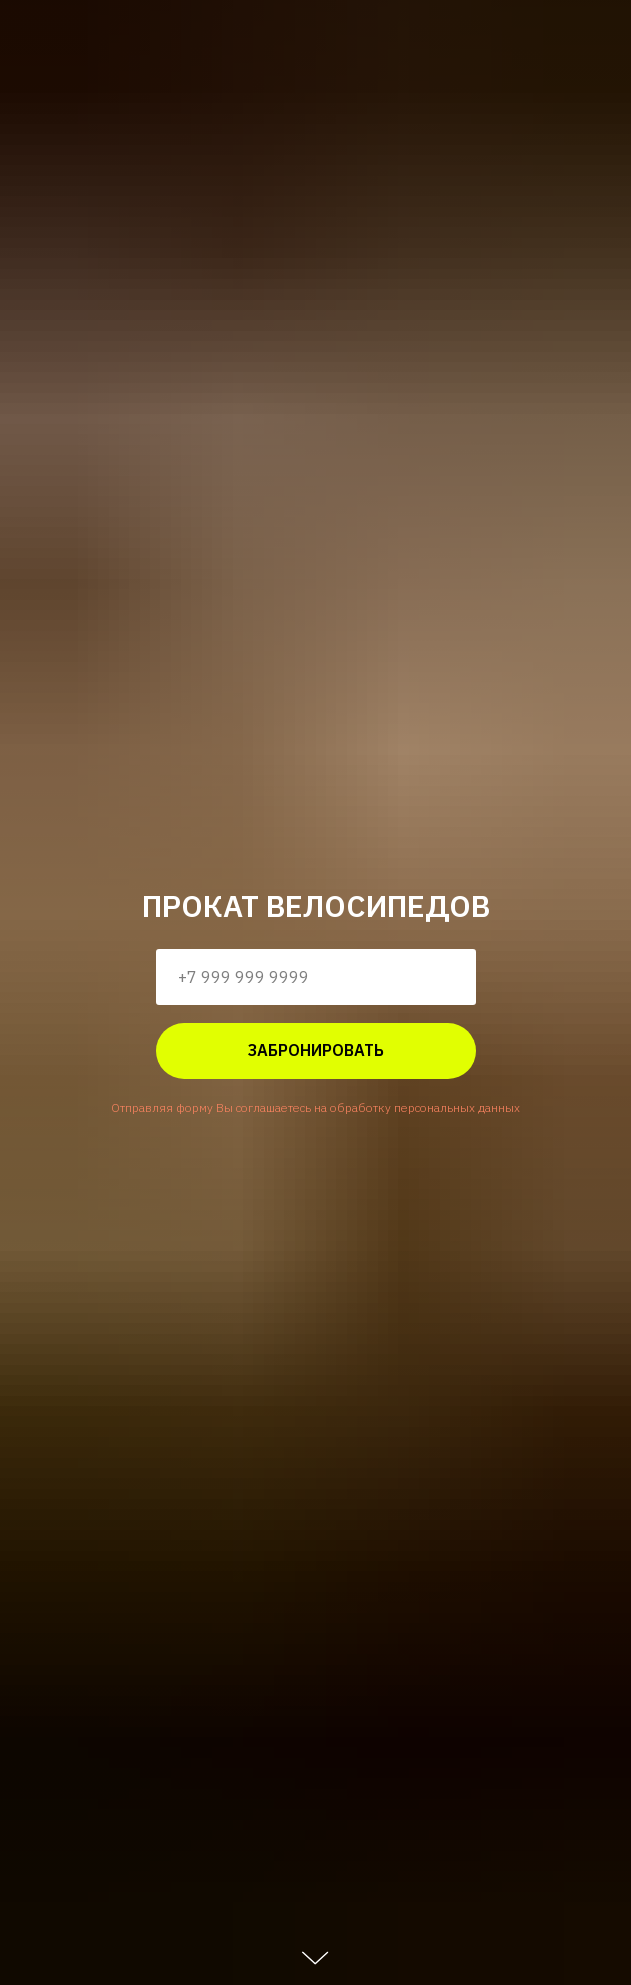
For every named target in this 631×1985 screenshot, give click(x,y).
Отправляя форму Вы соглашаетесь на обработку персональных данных (315, 1107)
